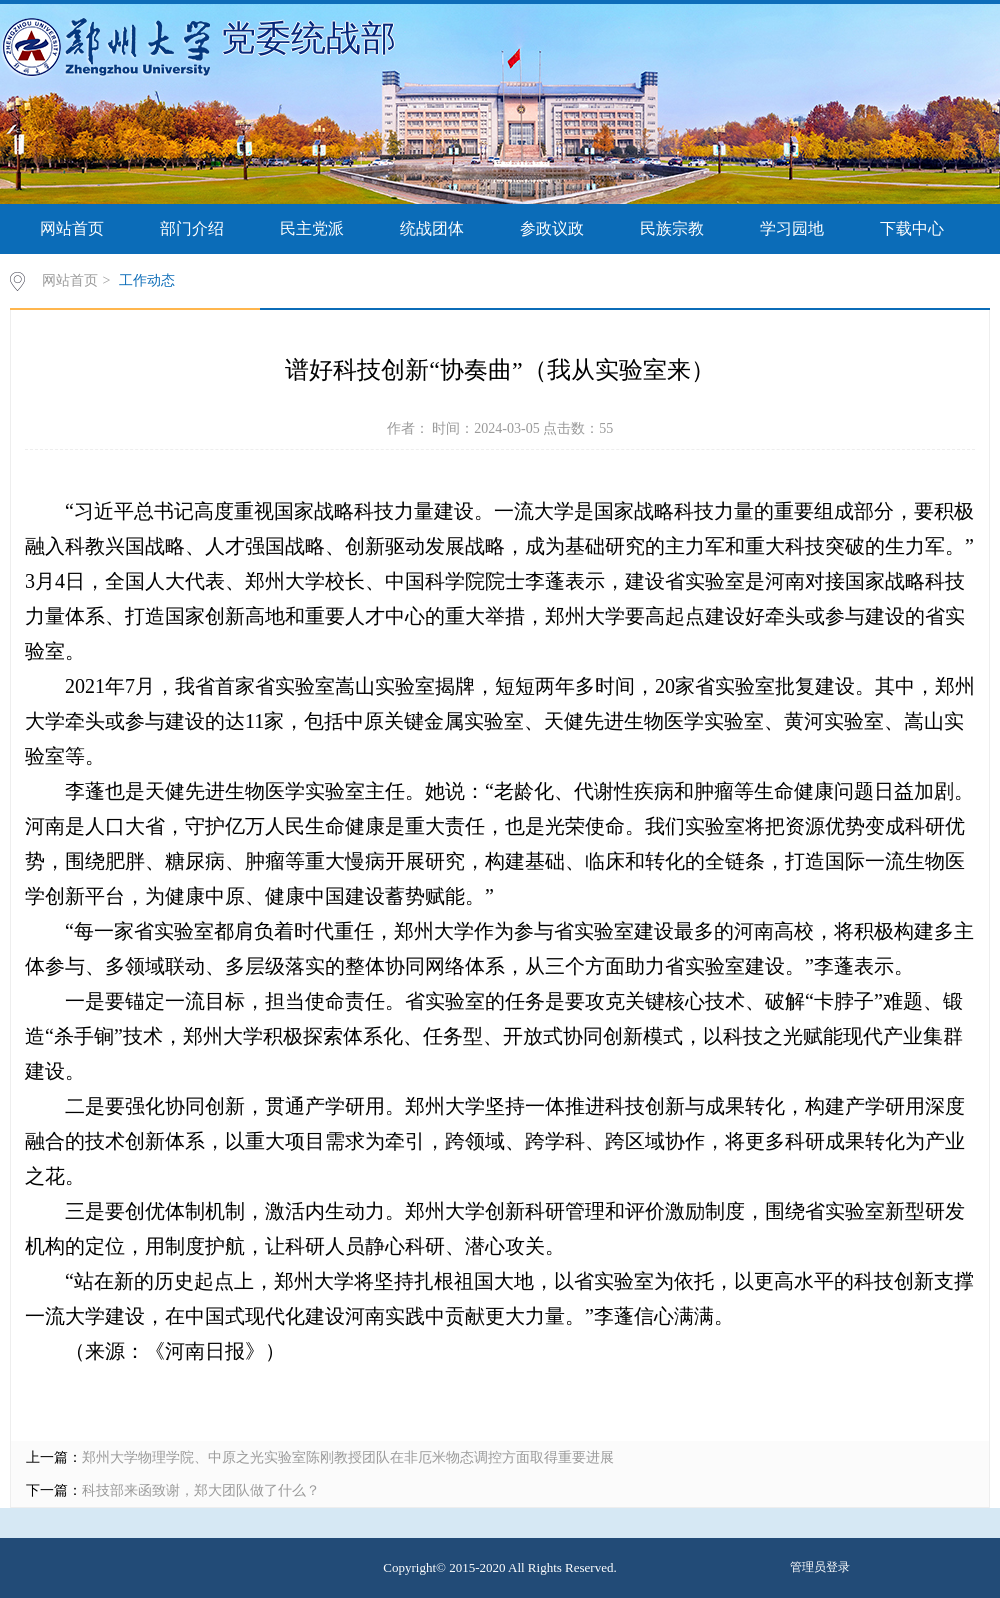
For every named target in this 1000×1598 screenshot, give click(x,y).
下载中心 (912, 228)
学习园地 (792, 228)
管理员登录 (820, 1567)
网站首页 (72, 228)
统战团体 (432, 228)
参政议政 (552, 228)
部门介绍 (192, 228)
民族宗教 (672, 228)
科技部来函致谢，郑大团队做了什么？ (201, 1490)
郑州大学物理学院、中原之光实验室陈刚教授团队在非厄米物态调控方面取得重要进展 (348, 1457)
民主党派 (312, 228)
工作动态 (147, 280)
